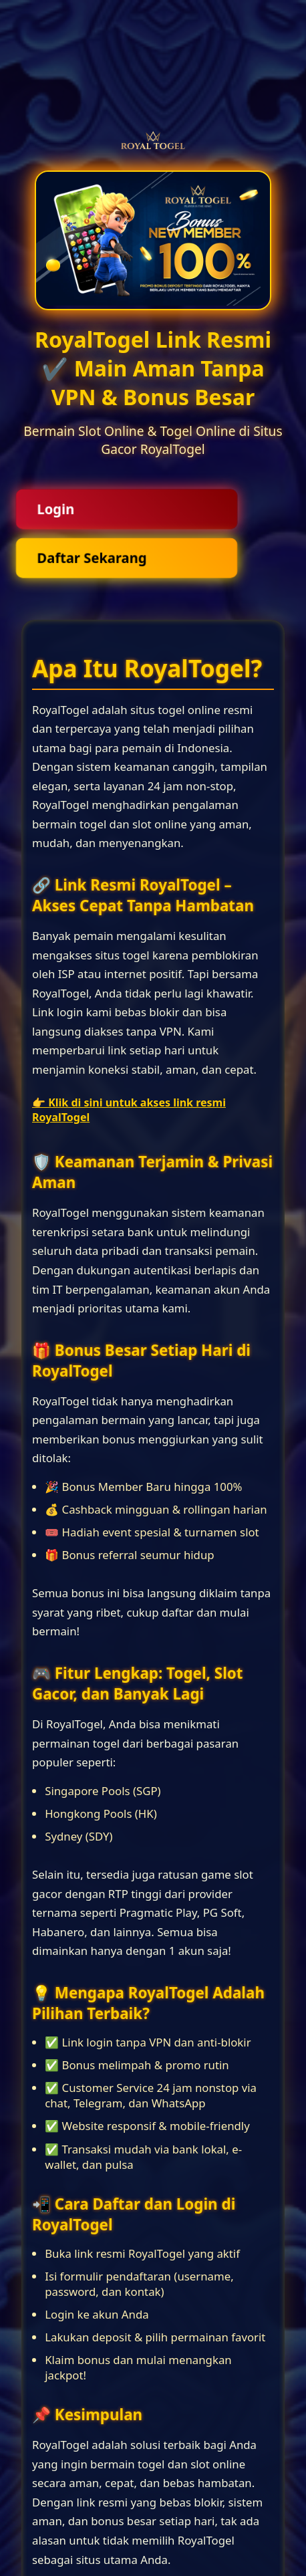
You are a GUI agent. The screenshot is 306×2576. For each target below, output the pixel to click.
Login (55, 509)
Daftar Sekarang (91, 558)
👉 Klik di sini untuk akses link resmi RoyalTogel (129, 1110)
